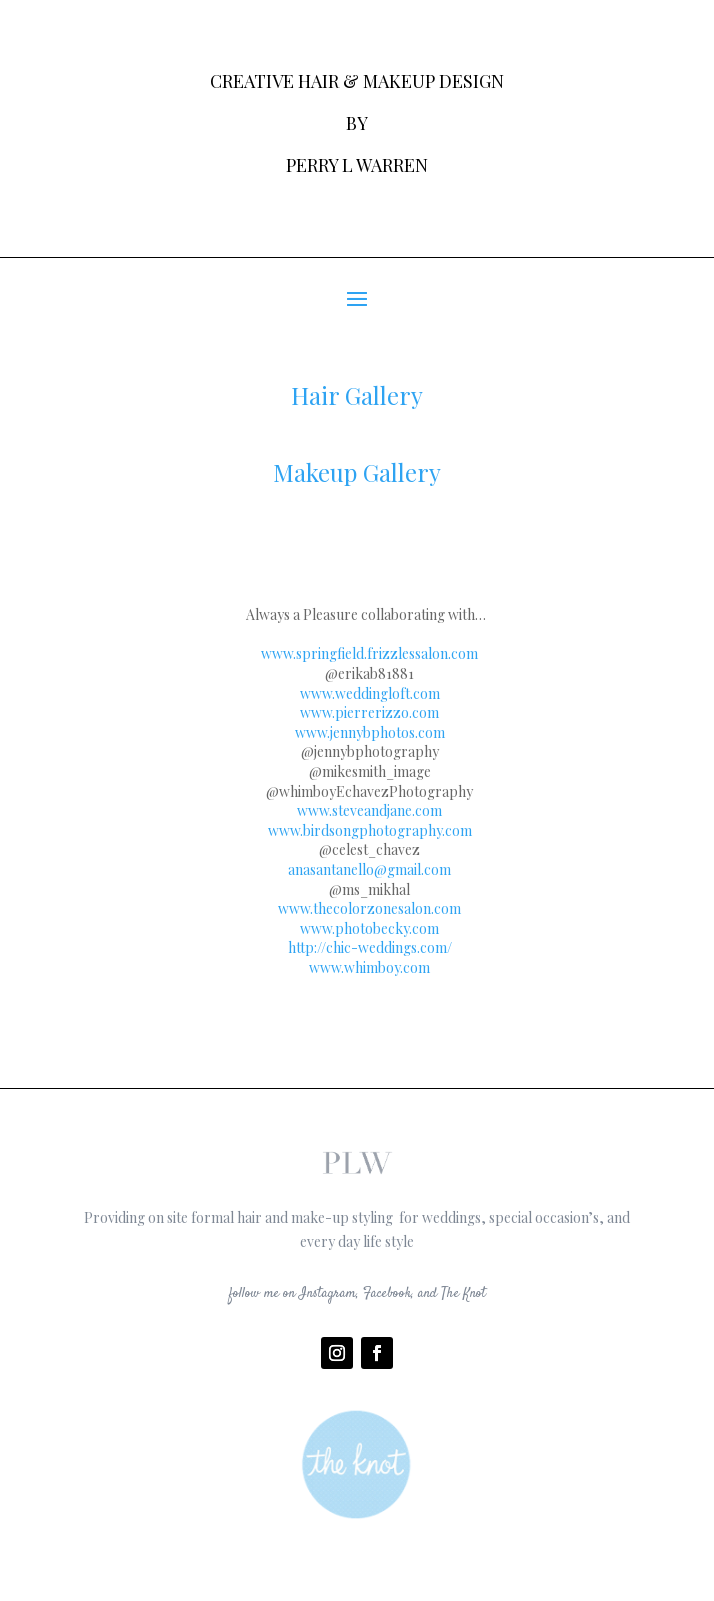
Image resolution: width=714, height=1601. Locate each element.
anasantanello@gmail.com (369, 869)
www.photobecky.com (369, 928)
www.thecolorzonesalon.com (369, 908)
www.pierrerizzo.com (369, 712)
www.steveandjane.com (369, 810)
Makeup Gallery (357, 472)
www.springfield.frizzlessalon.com (369, 653)
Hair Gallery (357, 395)
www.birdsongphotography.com (370, 830)
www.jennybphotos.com (370, 732)
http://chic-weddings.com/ (370, 947)
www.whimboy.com (369, 967)
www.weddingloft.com (370, 693)
